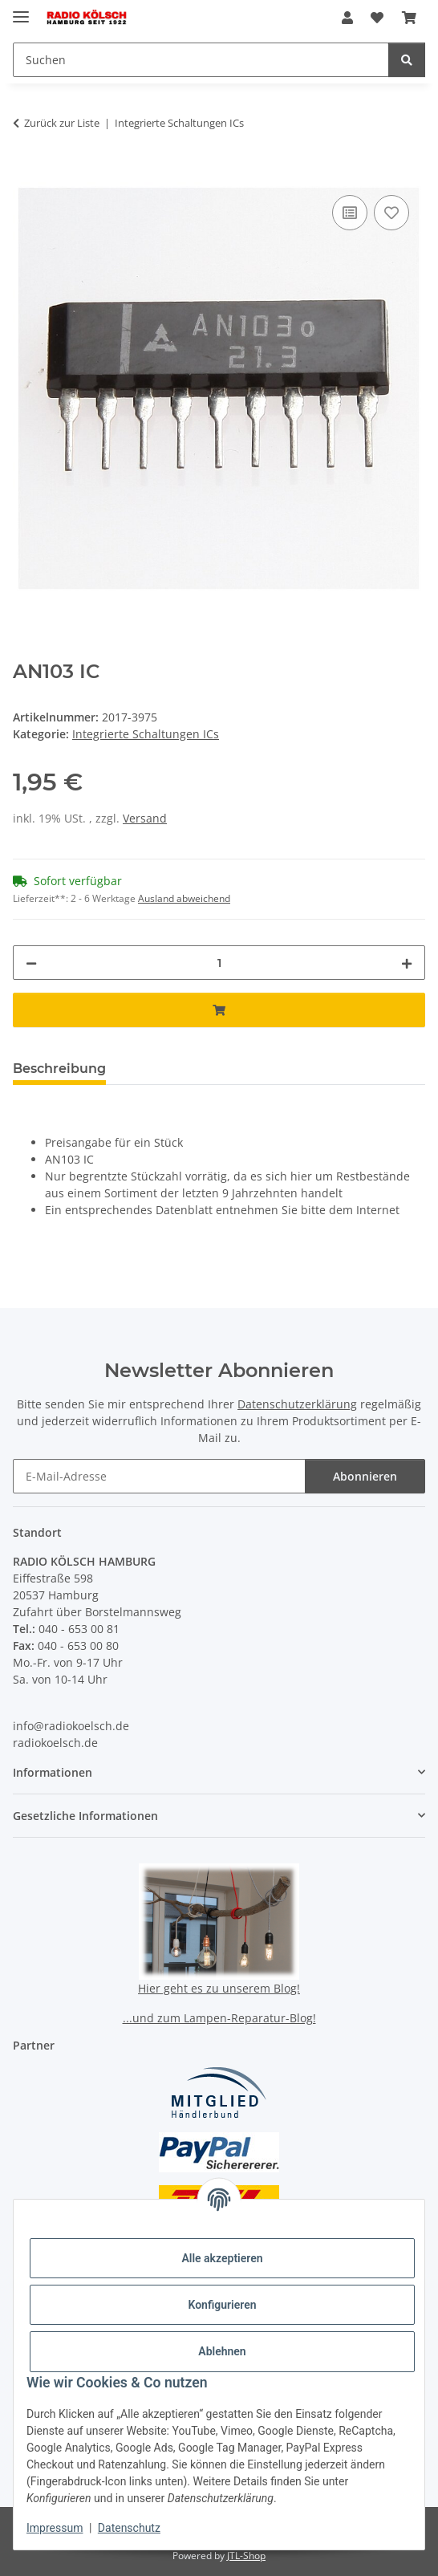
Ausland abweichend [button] (184, 898)
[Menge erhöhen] (406, 962)
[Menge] (219, 962)
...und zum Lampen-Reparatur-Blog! (219, 2017)
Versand (145, 818)
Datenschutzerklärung (297, 1404)
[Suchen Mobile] (201, 60)
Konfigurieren (222, 2304)
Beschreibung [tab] (59, 1068)
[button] (347, 18)
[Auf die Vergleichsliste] (349, 212)
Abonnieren (365, 1476)
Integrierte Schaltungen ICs (145, 734)
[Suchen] (406, 60)
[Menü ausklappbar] (21, 10)
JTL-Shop (246, 2555)
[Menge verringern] (31, 962)
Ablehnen (221, 2351)
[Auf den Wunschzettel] (391, 212)
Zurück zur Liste (61, 123)
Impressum (54, 2527)
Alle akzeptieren (221, 2258)
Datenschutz (129, 2527)
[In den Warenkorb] (26, 173)
